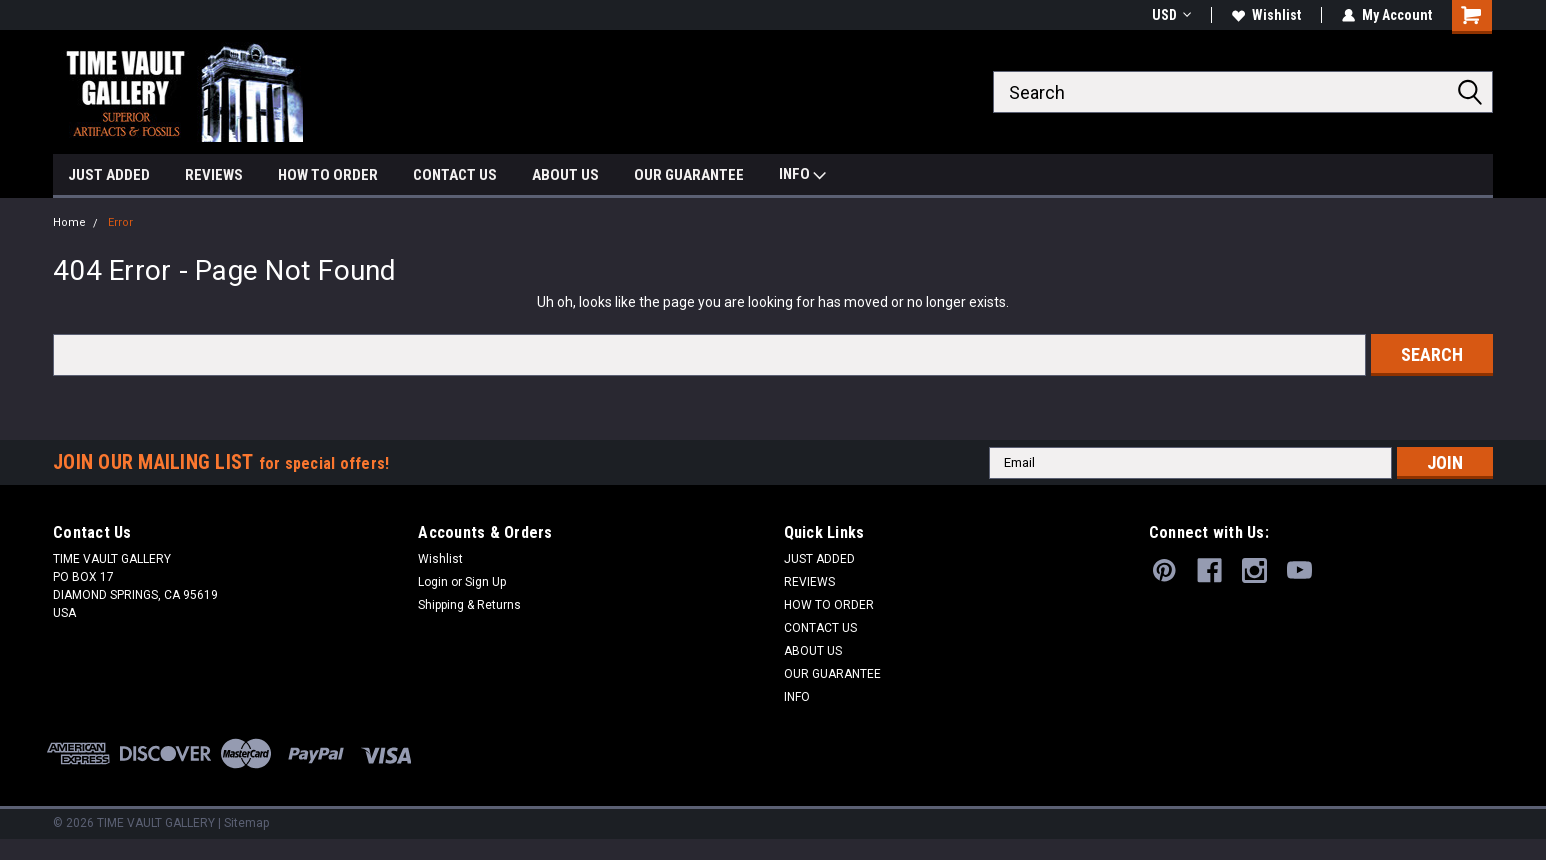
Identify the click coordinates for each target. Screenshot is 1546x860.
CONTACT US (455, 175)
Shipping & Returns (469, 605)
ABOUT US (565, 175)
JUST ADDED (109, 175)
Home (69, 222)
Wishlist (1266, 15)
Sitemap (246, 823)
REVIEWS (214, 175)
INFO (802, 176)
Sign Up (485, 582)
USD (1171, 15)
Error (120, 222)
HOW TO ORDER (328, 175)
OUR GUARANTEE (689, 175)
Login (433, 582)
